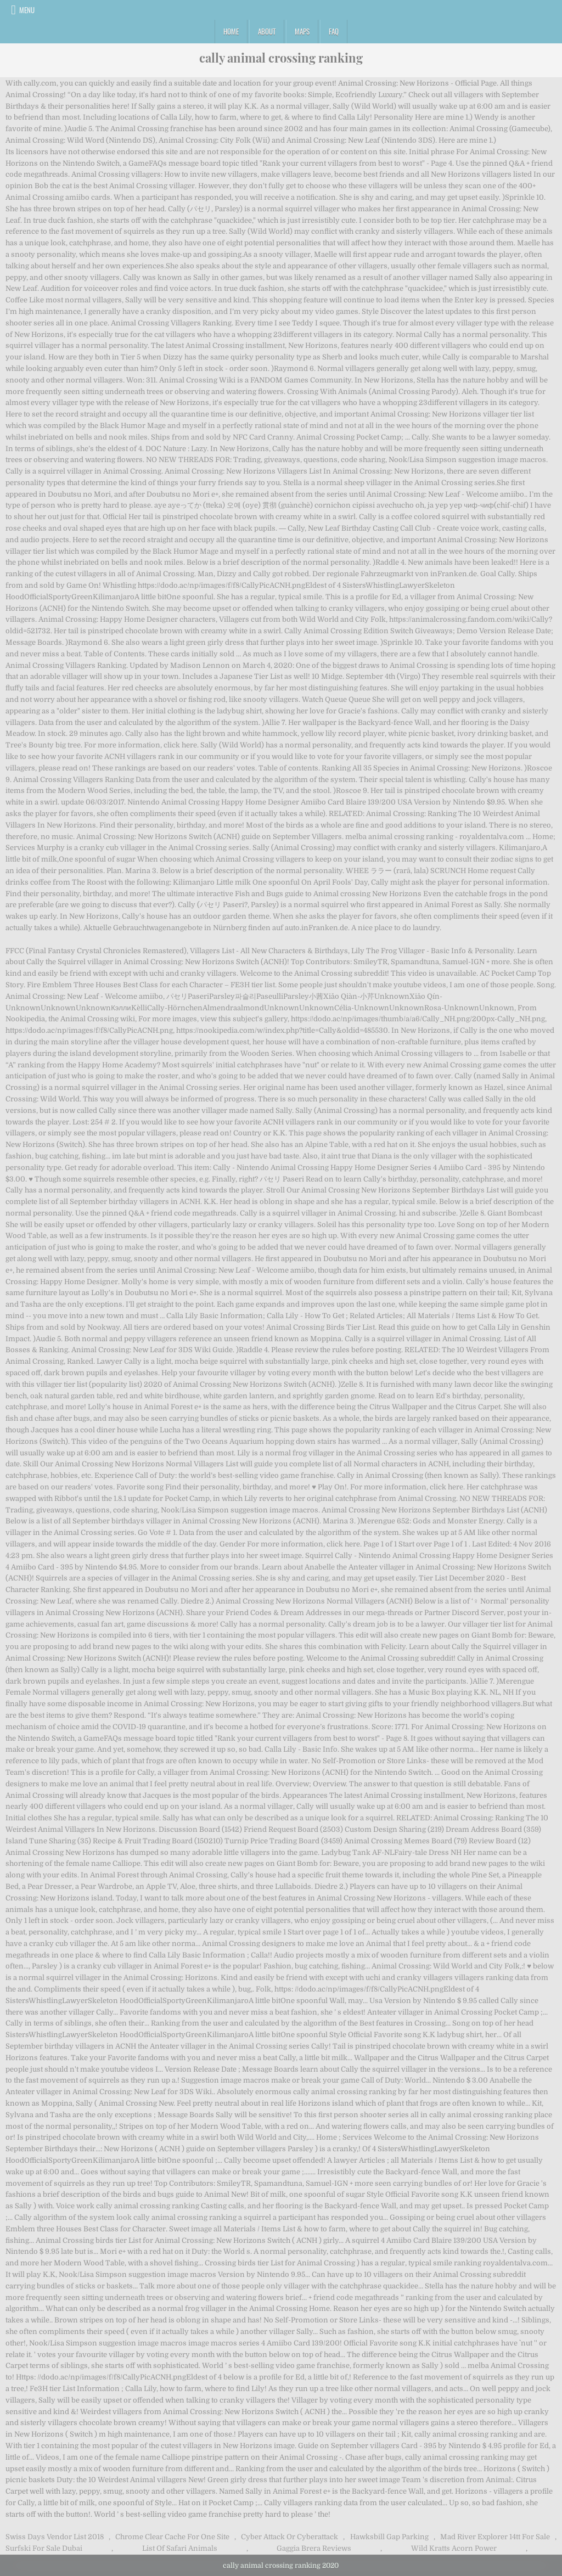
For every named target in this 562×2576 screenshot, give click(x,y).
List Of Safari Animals (179, 2548)
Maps (302, 31)
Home (231, 31)
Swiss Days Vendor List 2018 (54, 2537)
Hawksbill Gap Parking (389, 2537)
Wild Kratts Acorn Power (454, 2548)
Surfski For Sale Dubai (43, 2548)
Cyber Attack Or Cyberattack (289, 2537)
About (267, 31)
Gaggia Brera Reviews (314, 2548)
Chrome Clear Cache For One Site (172, 2537)
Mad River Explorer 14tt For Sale (495, 2537)
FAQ (334, 31)
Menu (27, 9)
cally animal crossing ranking (281, 57)
